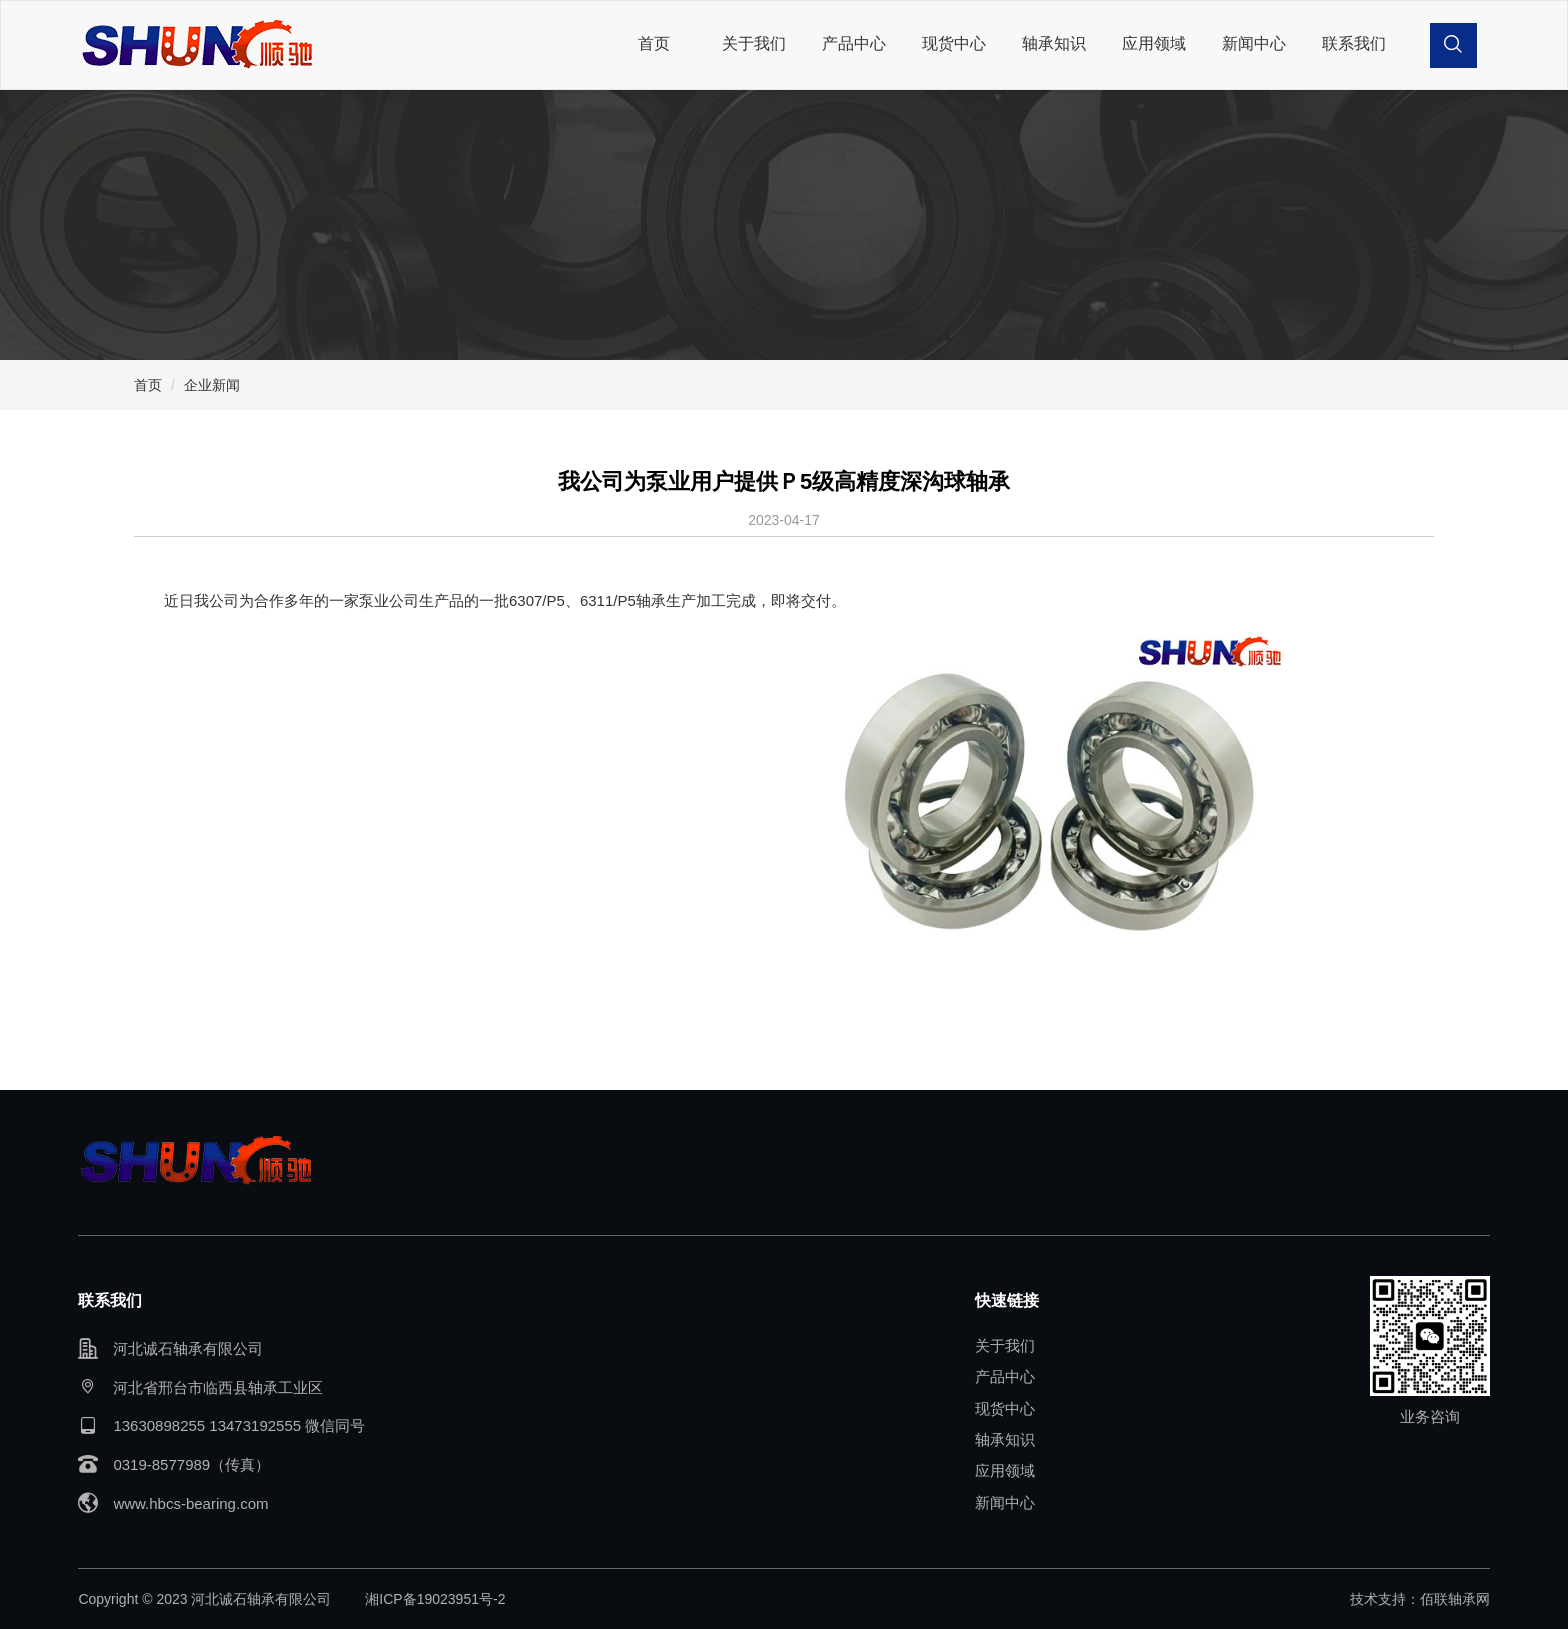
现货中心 (954, 43)
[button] (1453, 45)
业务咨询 (1430, 1416)
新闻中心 (1254, 43)
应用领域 (1154, 43)
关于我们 (754, 43)
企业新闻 (212, 385)
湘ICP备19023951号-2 (435, 1599)
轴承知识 (1054, 43)
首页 (654, 43)
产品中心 (854, 43)
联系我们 (1354, 43)
